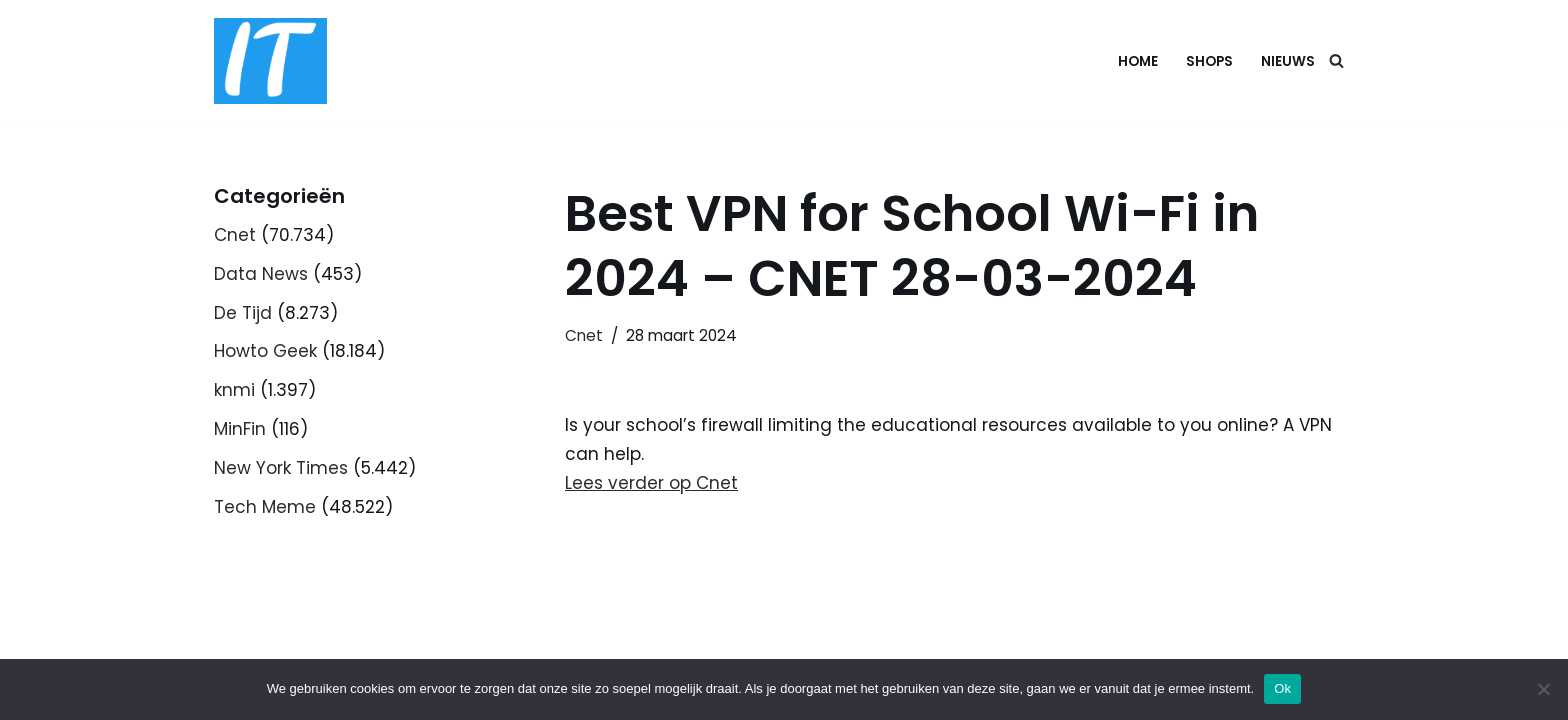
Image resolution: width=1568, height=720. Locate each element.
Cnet (235, 235)
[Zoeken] (1336, 60)
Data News (261, 274)
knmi (234, 390)
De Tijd (243, 313)
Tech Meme (265, 507)
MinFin (240, 429)
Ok (1282, 688)
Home (1138, 61)
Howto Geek (265, 351)
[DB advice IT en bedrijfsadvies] (270, 61)
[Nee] (1543, 689)
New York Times (281, 468)
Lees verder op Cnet (651, 483)
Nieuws (1288, 61)
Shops (1209, 61)
